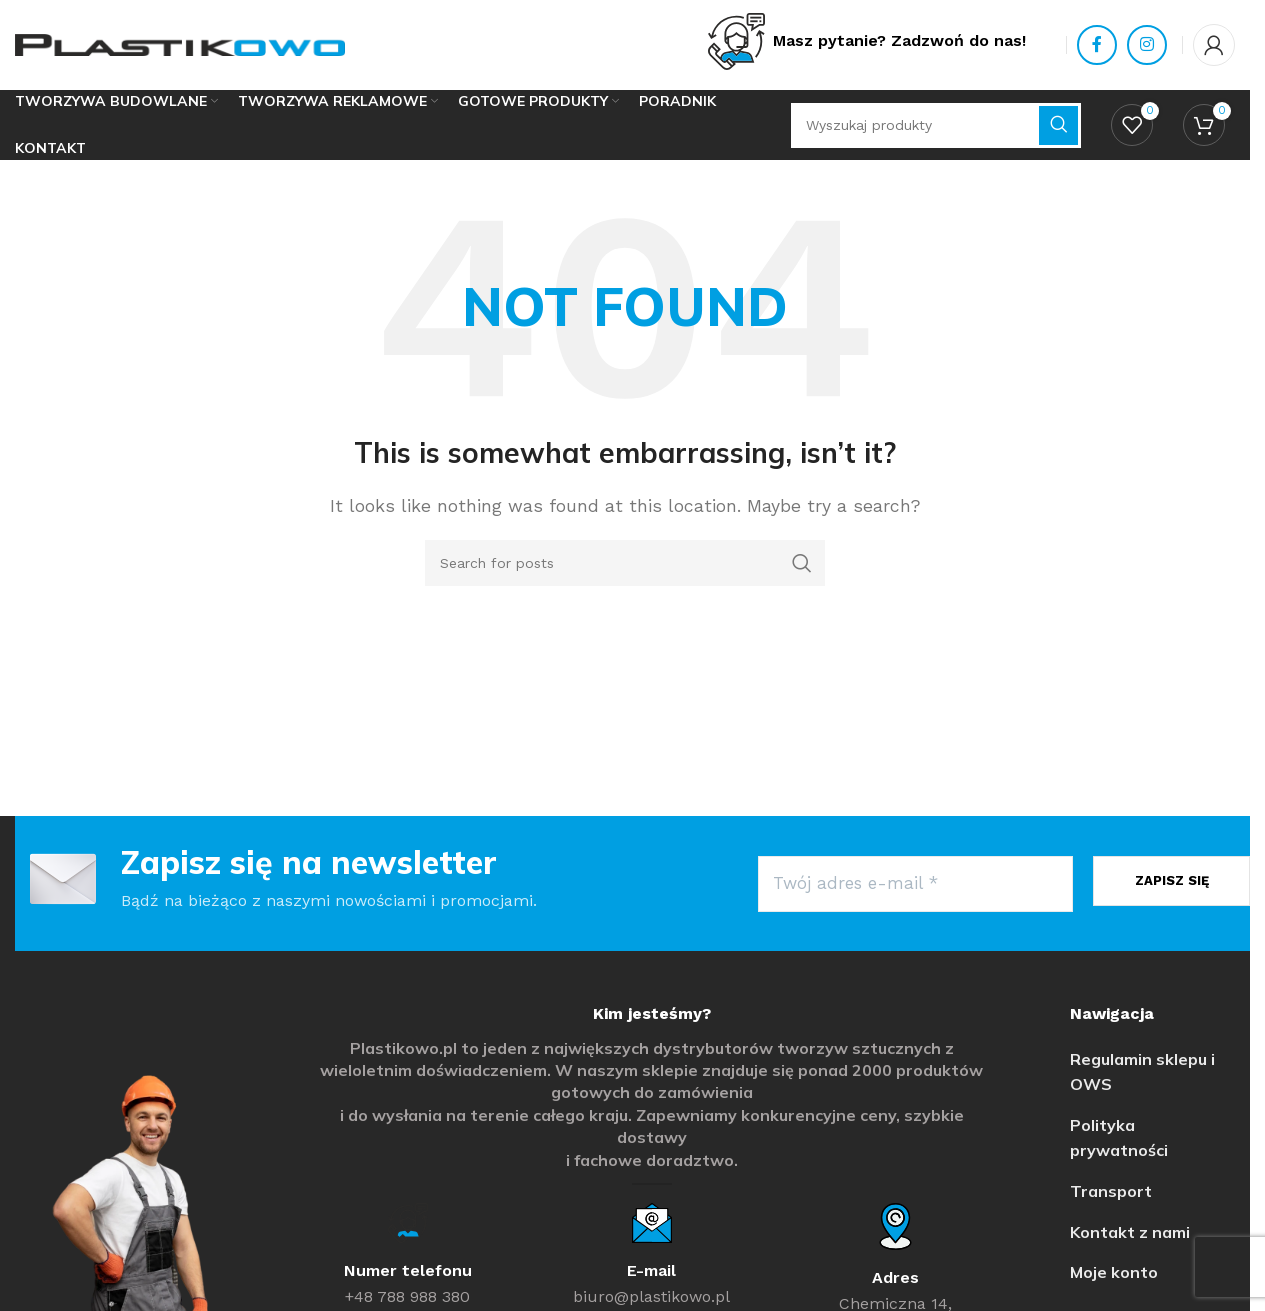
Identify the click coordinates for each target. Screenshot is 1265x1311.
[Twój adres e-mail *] (915, 884)
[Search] (625, 563)
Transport (1111, 1191)
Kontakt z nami (1130, 1232)
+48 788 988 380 (407, 1296)
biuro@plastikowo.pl (651, 1296)
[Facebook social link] (1097, 45)
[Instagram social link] (1147, 45)
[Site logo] (180, 43)
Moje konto (1114, 1272)
